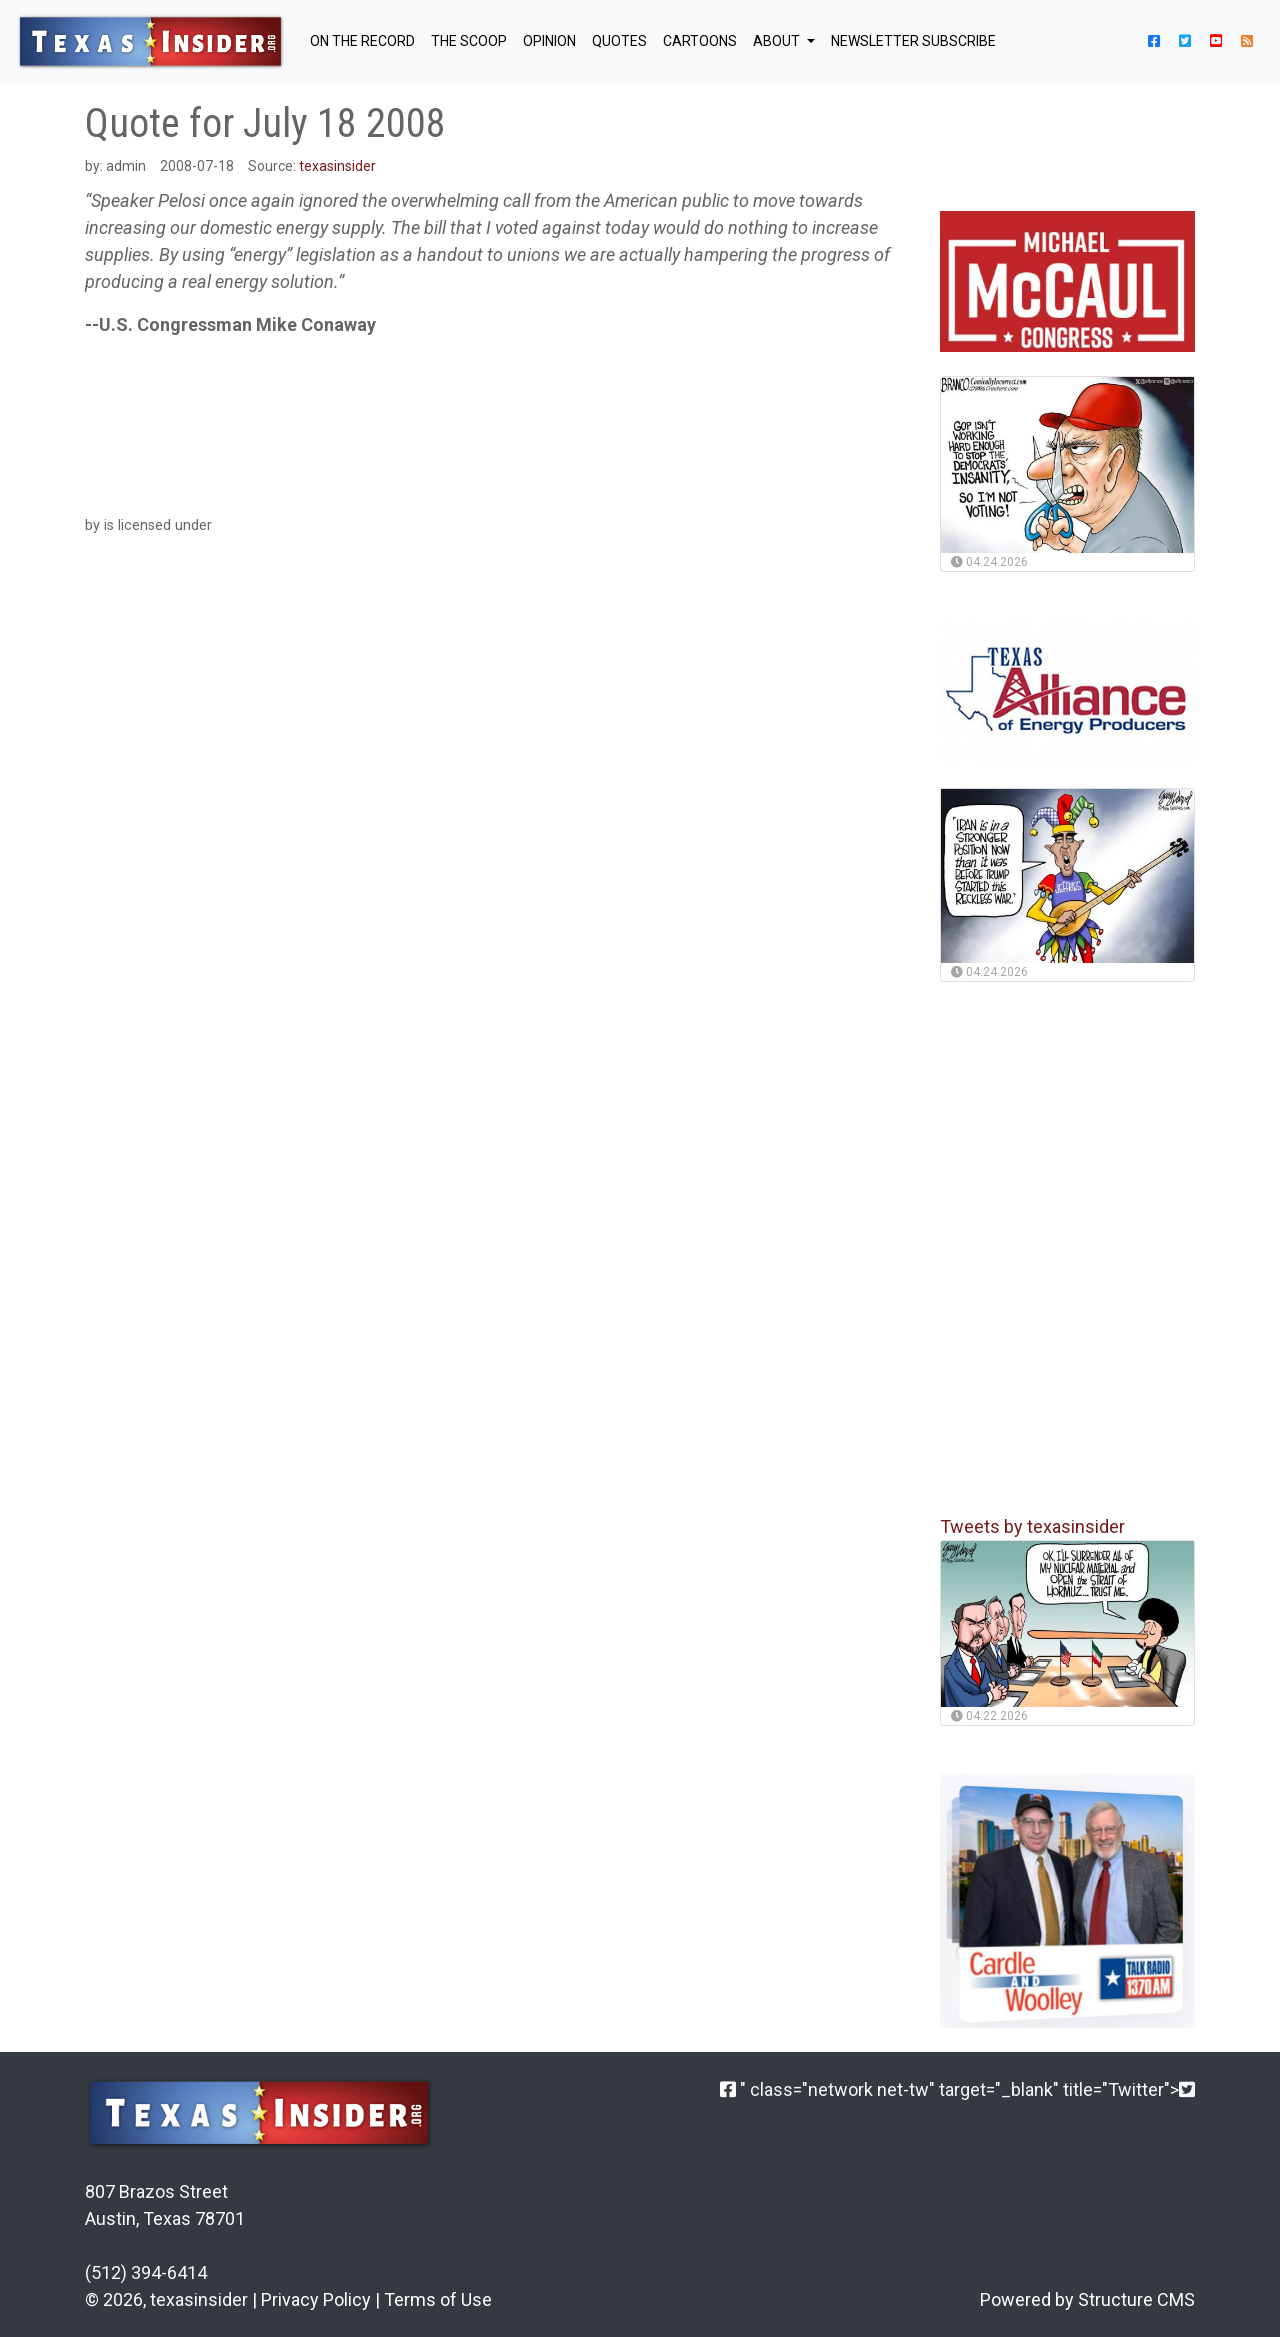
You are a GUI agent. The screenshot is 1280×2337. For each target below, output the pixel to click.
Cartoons (700, 41)
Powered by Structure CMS (1087, 2299)
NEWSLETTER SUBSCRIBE (913, 41)
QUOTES (619, 41)
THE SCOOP (469, 41)
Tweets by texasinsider (1032, 1526)
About (778, 41)
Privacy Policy (316, 2299)
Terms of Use (438, 2299)
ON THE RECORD (362, 41)
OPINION (549, 41)
